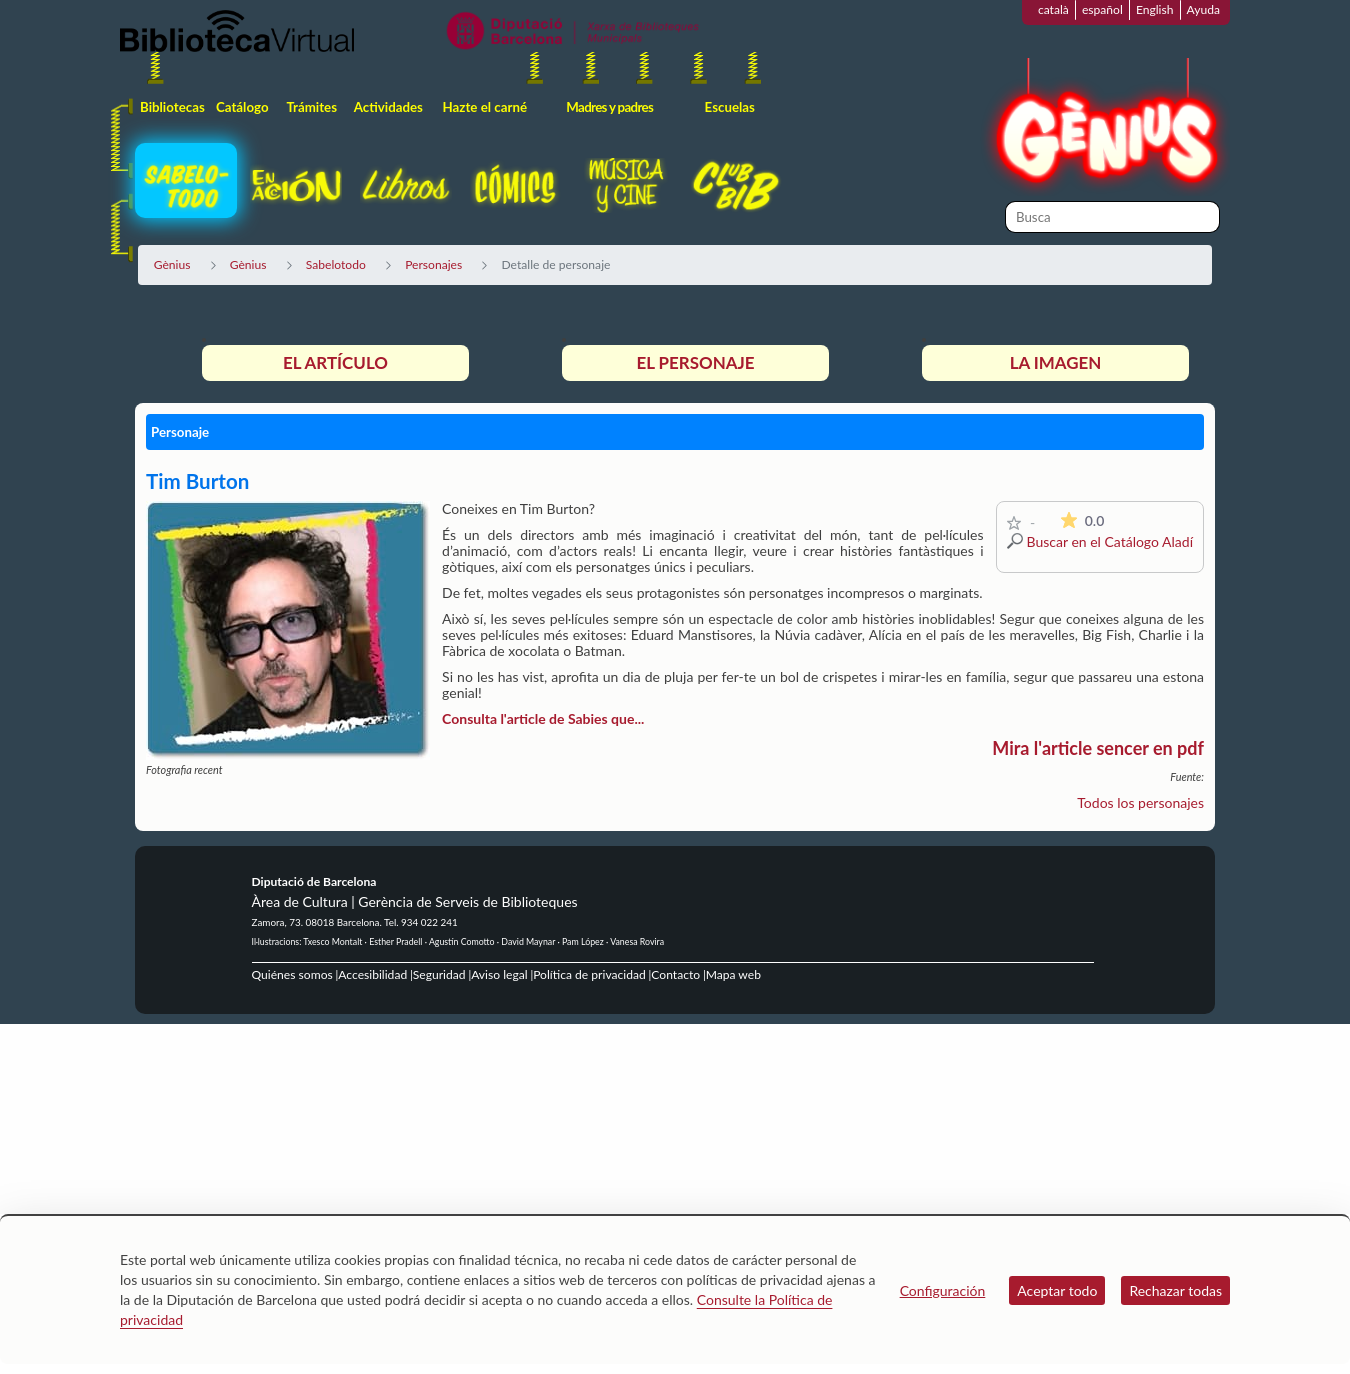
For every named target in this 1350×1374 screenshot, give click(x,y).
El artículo (335, 362)
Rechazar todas (1175, 1290)
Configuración (943, 1290)
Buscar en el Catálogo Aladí (1110, 541)
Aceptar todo (1057, 1290)
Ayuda (1203, 9)
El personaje (695, 362)
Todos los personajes (1140, 802)
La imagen (1056, 362)
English (1155, 9)
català (1053, 9)
